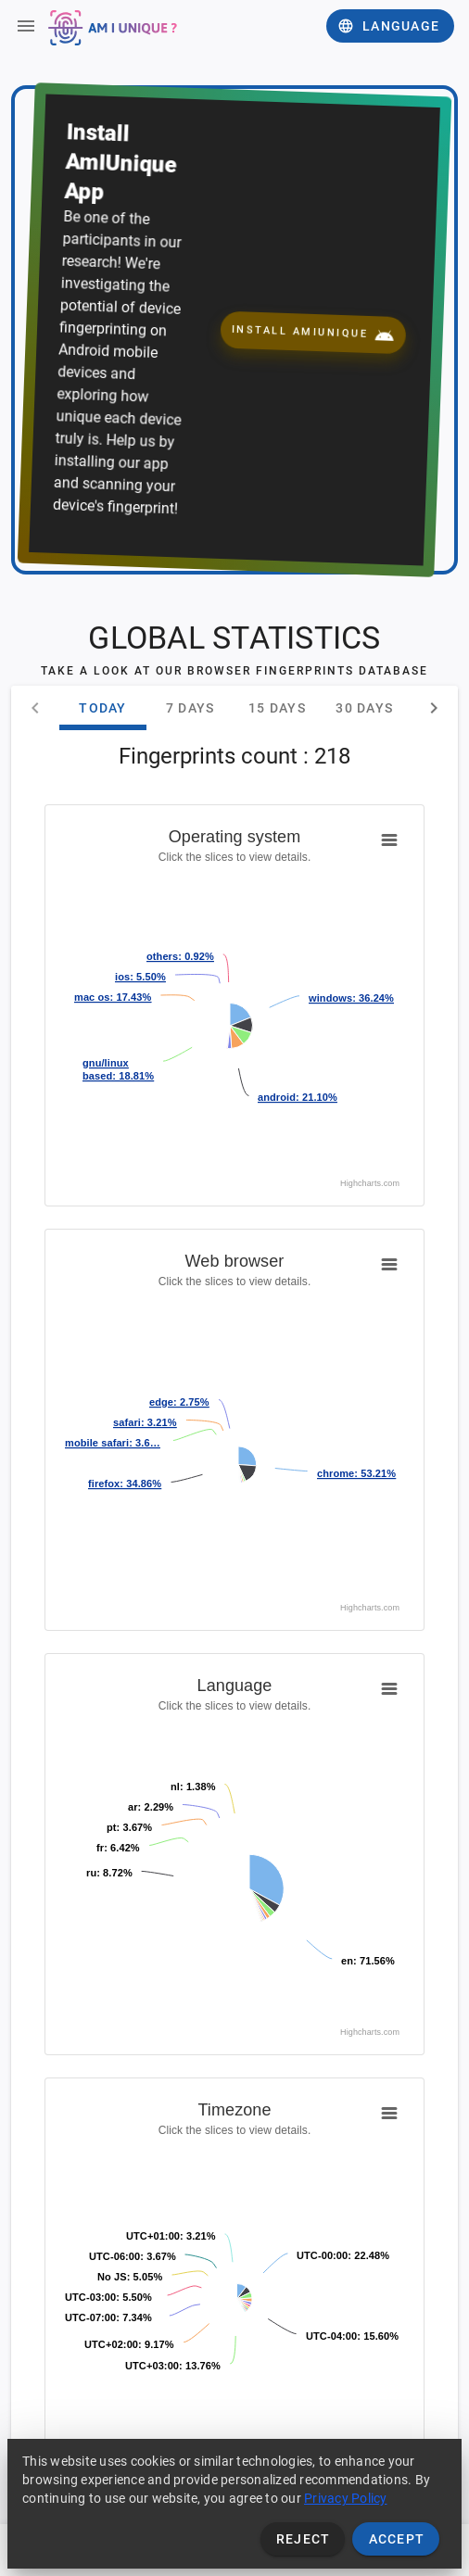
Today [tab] (102, 708)
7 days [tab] (190, 708)
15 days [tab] (277, 708)
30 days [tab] (364, 708)
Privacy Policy (345, 2498)
